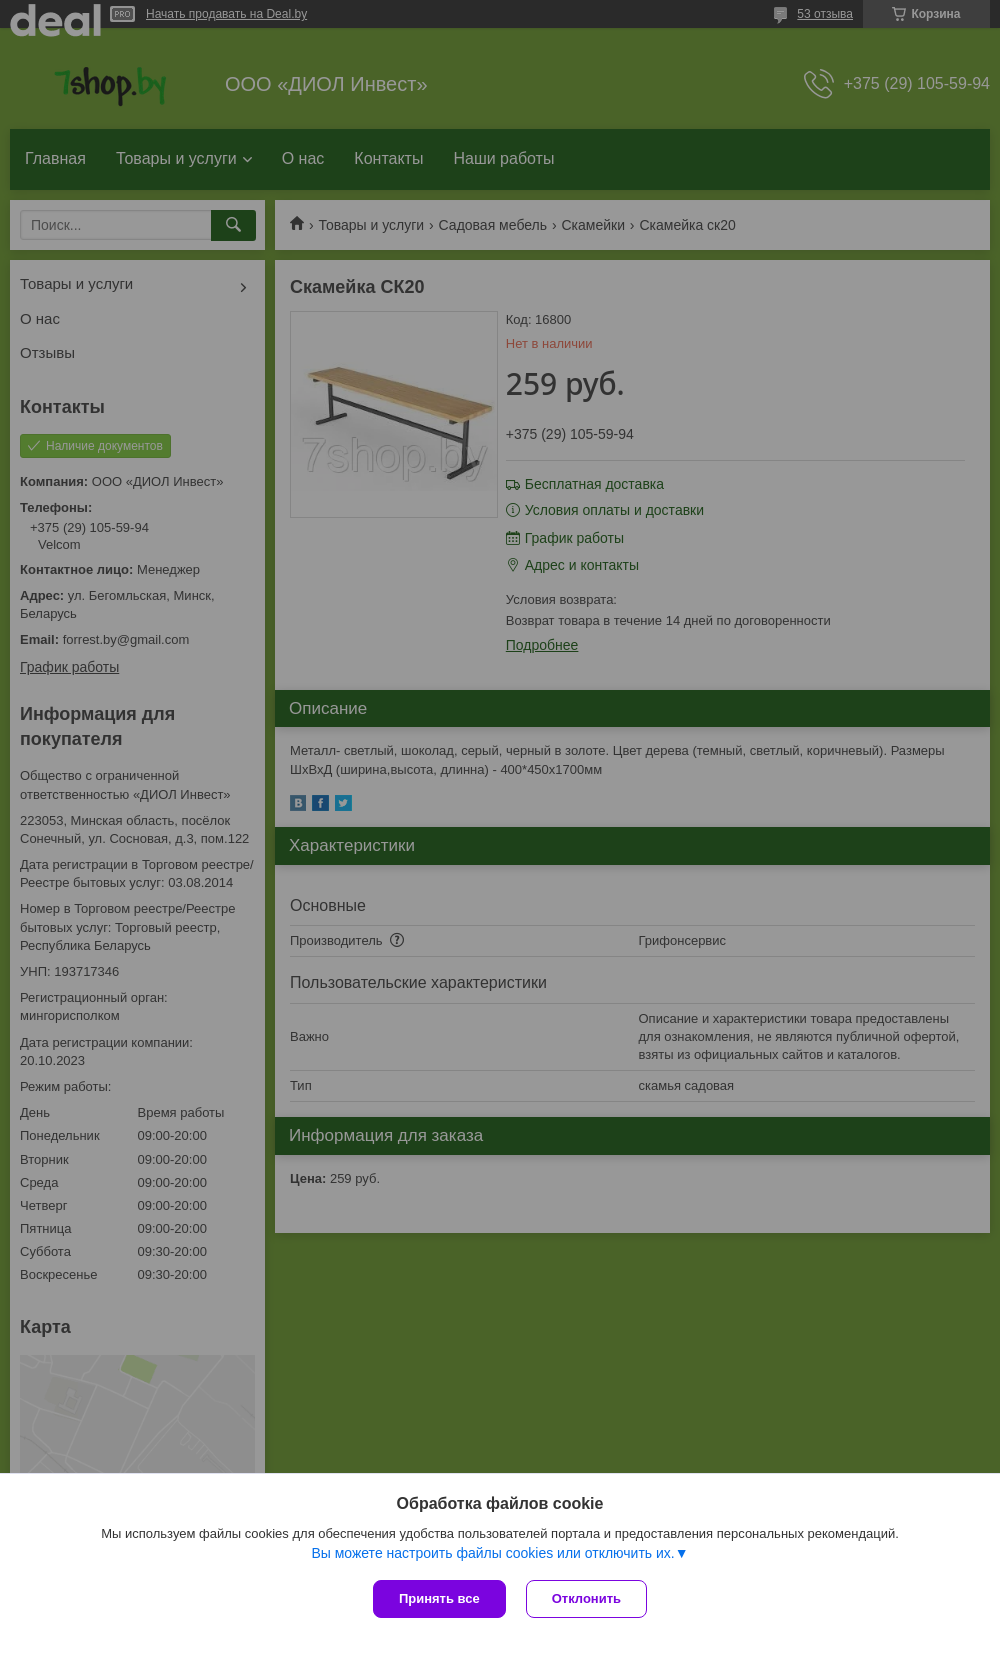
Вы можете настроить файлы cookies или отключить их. (492, 1553)
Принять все (439, 1598)
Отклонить (586, 1598)
